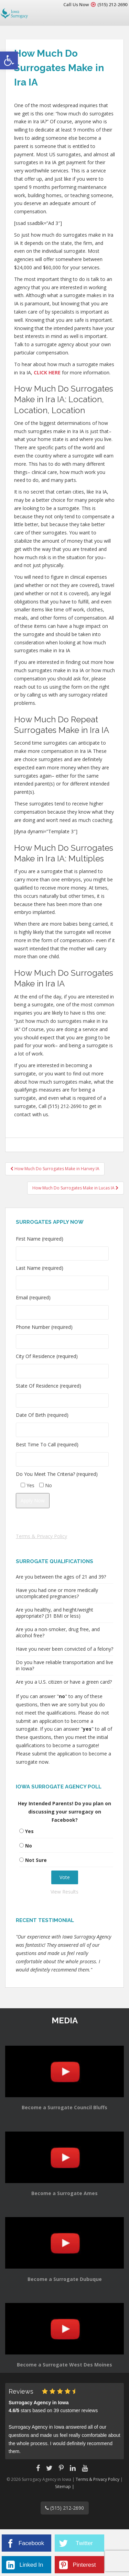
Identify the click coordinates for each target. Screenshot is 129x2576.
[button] (9, 60)
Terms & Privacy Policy (41, 1536)
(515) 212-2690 (112, 4)
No (28, 1845)
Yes (29, 1831)
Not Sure (36, 1860)
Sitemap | (64, 2486)
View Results (64, 1891)
